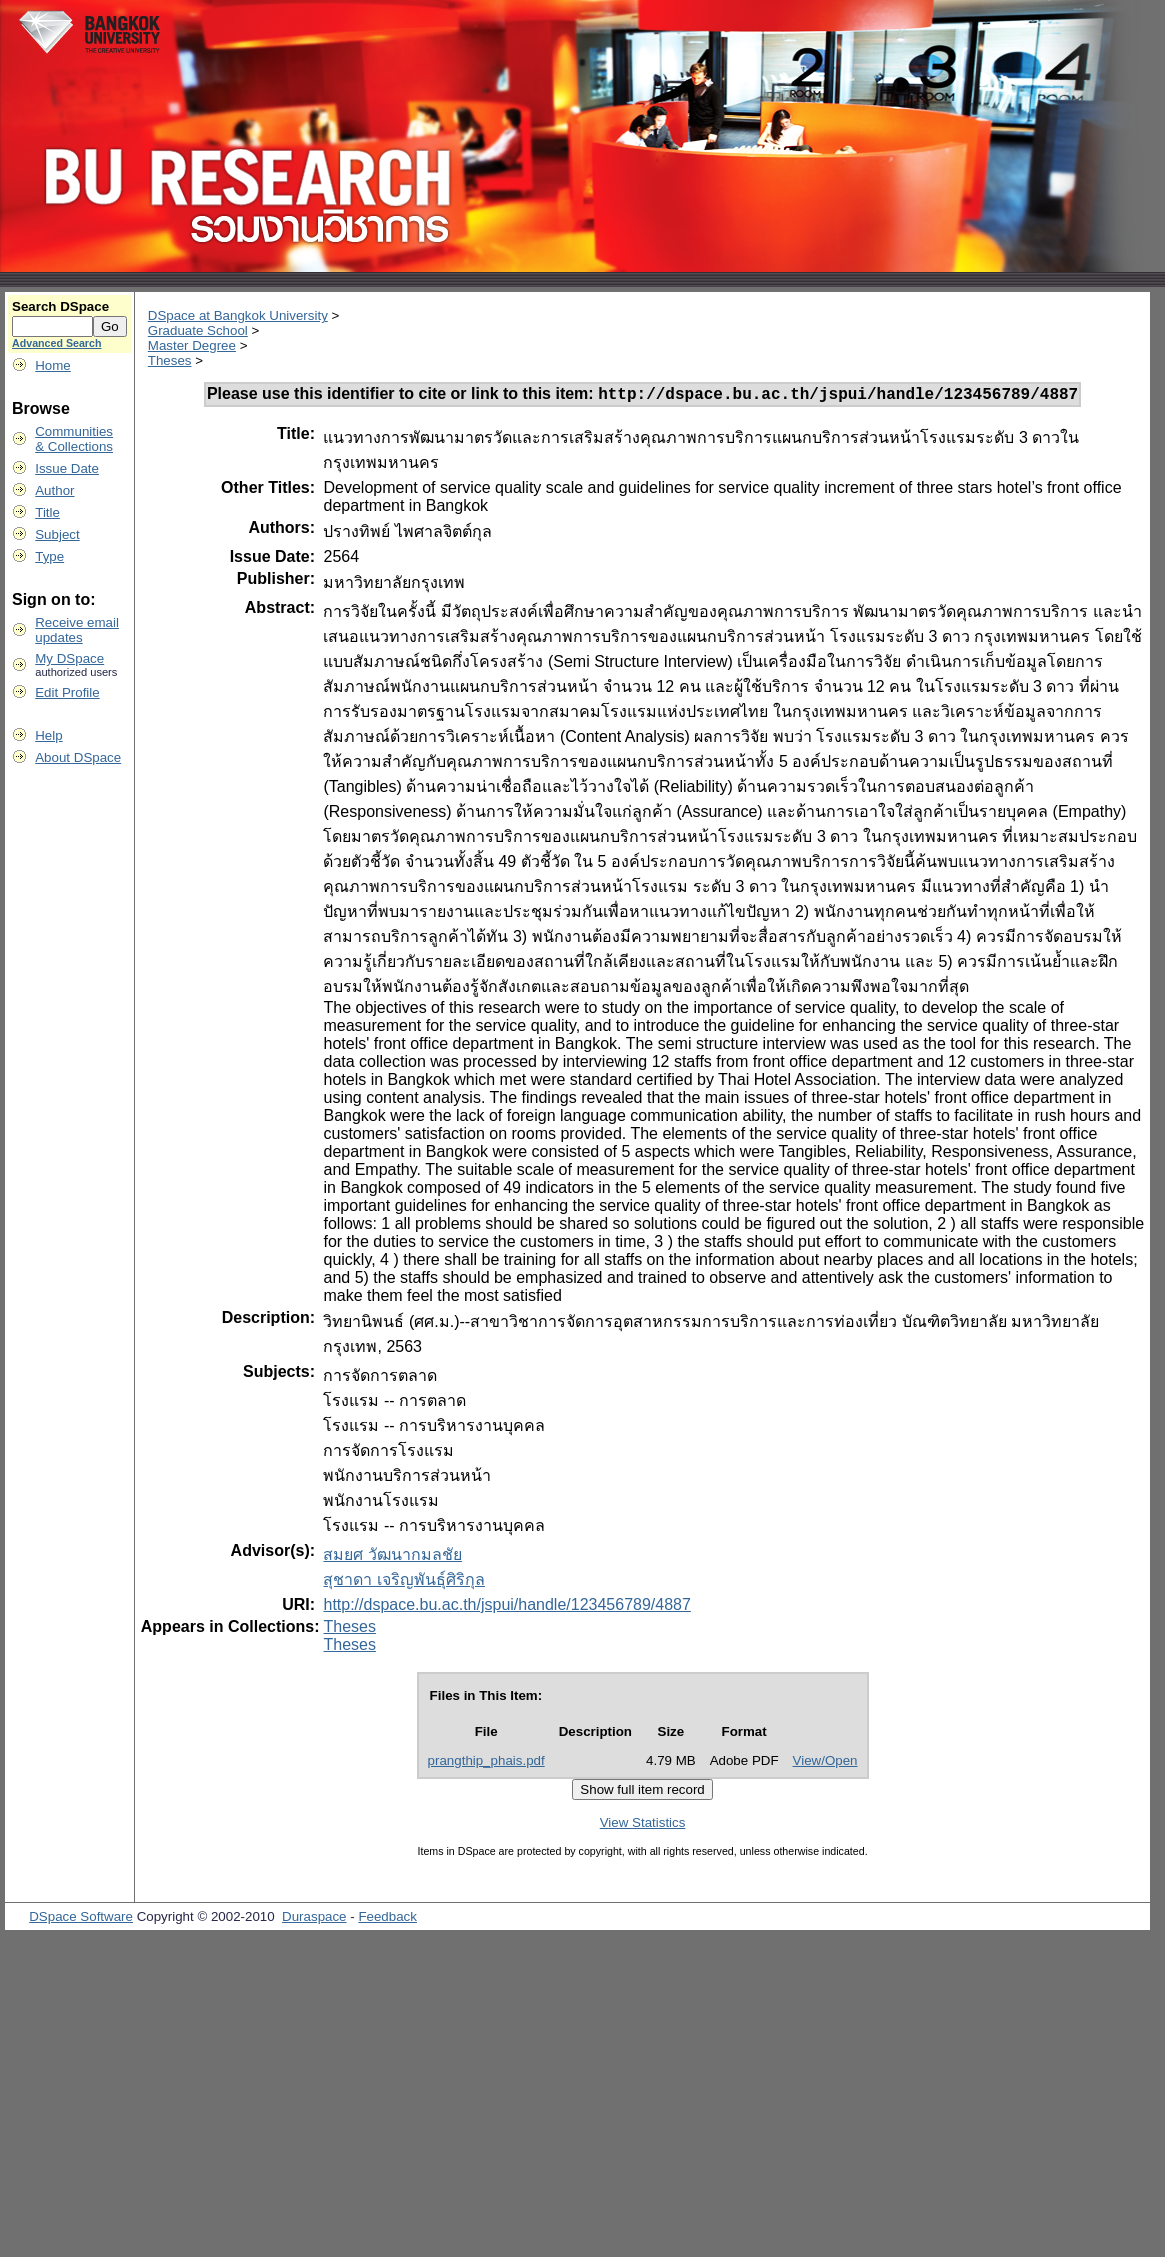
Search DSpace (60, 306)
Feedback (387, 1919)
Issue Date (67, 468)
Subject (57, 534)
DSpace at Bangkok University (238, 315)
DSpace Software (81, 1919)
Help (48, 735)
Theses (170, 360)
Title (47, 512)
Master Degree (192, 345)
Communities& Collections (74, 439)
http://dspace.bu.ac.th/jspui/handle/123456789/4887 (506, 1607)
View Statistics (643, 1825)
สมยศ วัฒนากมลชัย (392, 1557)
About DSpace (78, 757)
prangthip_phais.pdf (486, 1763)
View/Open (825, 1763)
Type (49, 556)
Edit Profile (67, 692)
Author (54, 490)
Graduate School (198, 330)
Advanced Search (56, 343)
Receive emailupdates (77, 630)
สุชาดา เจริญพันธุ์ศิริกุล (403, 1582)
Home (53, 365)
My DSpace (69, 658)
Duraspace (314, 1919)
